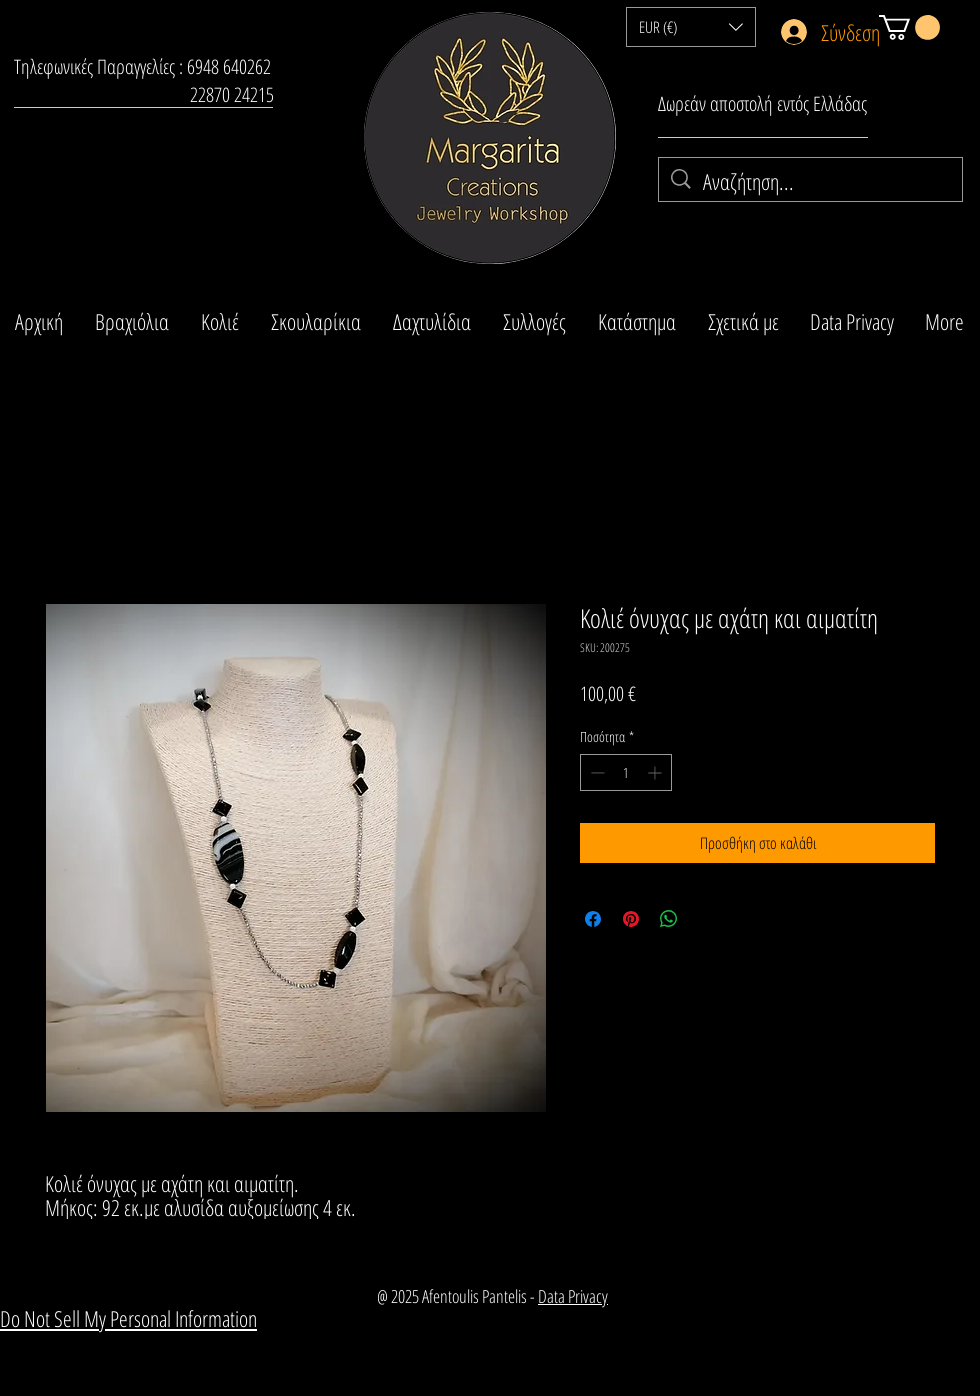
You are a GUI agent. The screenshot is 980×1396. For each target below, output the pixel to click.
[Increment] (656, 772)
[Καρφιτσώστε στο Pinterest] (631, 919)
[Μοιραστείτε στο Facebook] (593, 919)
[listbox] (691, 27)
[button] (691, 27)
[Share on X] (707, 919)
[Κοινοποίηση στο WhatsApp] (669, 919)
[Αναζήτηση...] (811, 181)
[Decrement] (595, 772)
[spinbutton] (626, 772)
